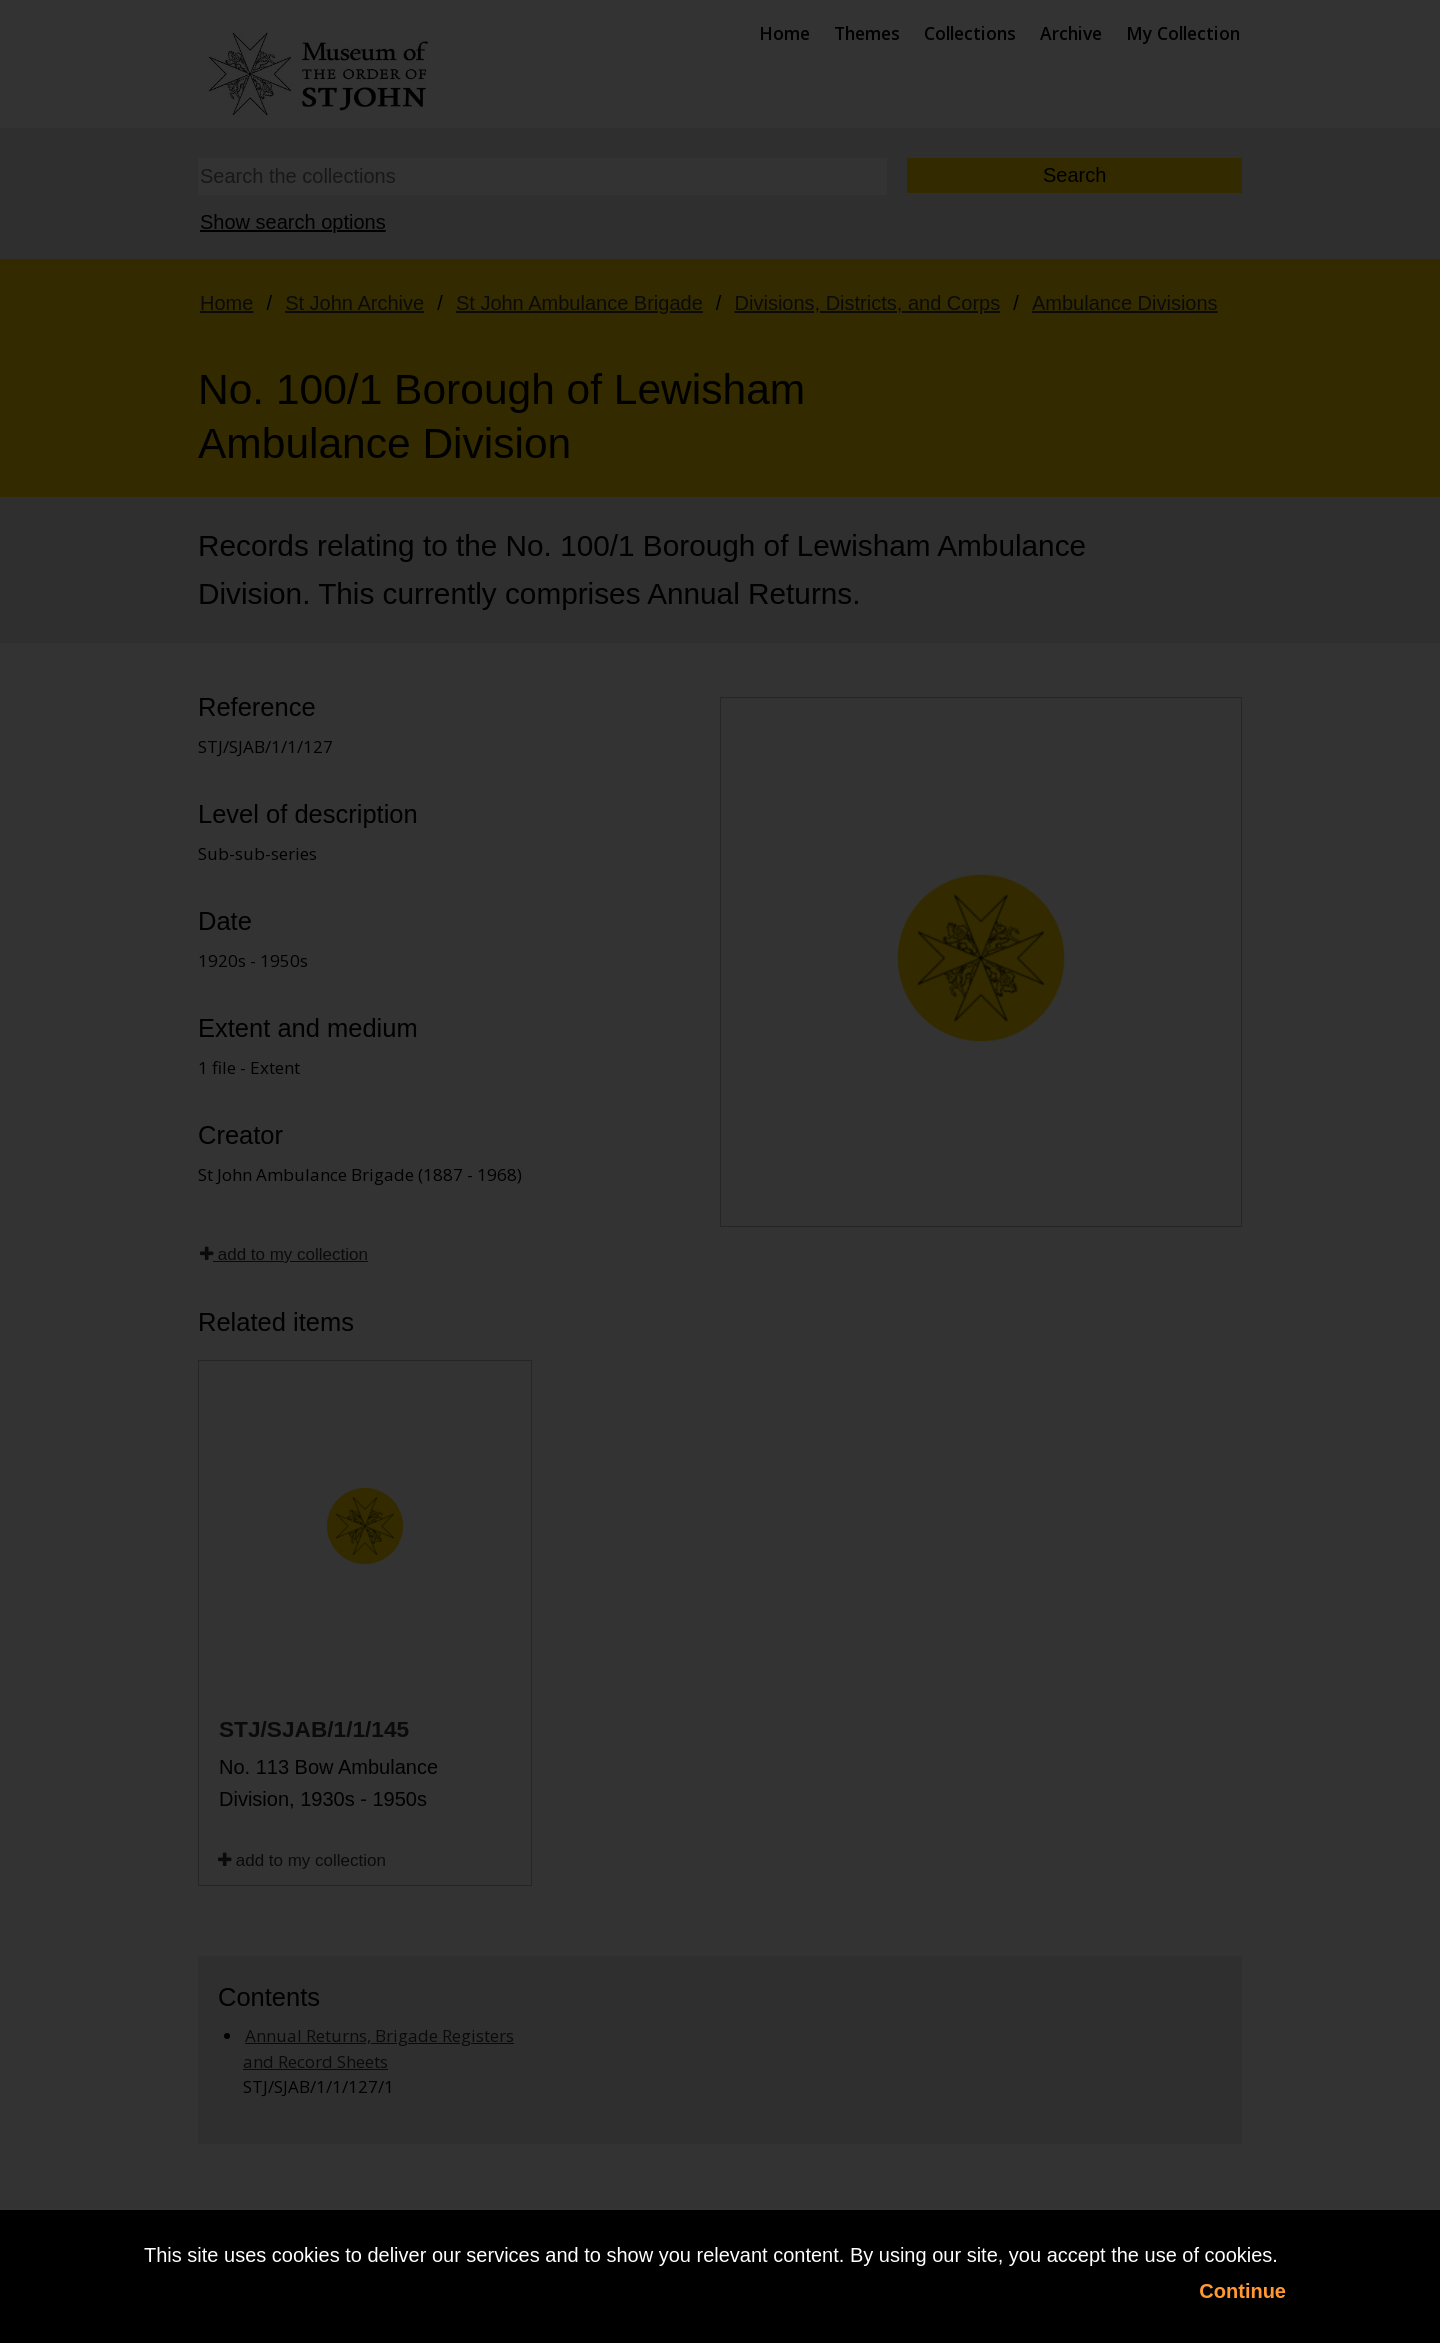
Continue (1242, 2291)
